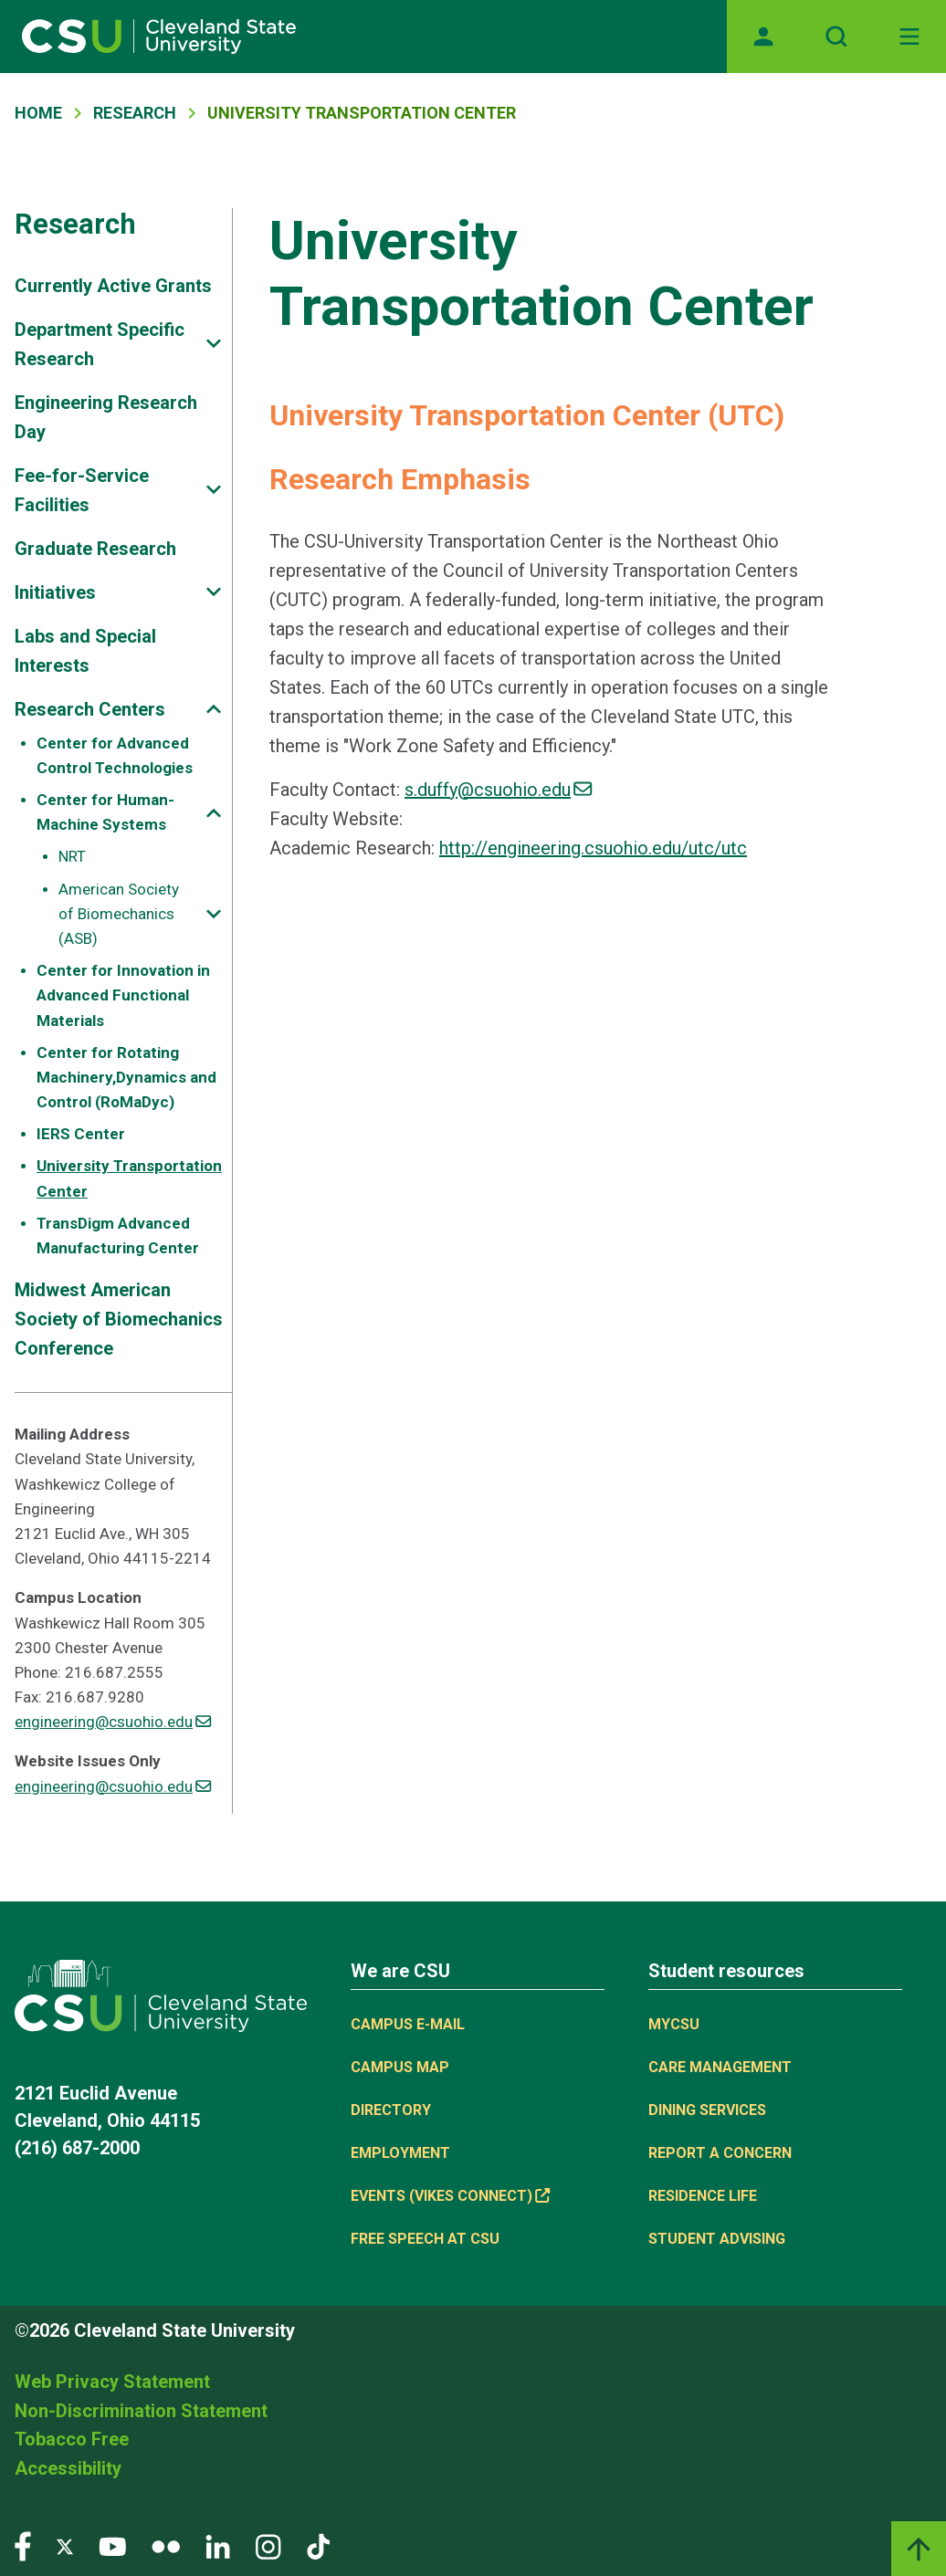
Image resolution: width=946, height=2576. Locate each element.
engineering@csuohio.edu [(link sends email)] (113, 1721)
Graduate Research (95, 549)
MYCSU (673, 2024)
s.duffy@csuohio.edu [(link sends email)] (498, 790)
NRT (72, 856)
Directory (391, 2110)
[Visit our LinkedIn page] (217, 2545)
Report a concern (720, 2153)
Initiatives (55, 592)
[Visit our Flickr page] (166, 2545)
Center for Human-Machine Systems (105, 812)
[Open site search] (836, 36)
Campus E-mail (408, 2024)
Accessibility (68, 2468)
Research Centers (90, 709)
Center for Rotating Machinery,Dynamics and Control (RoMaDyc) (126, 1077)
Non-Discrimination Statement (141, 2411)
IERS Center (81, 1134)
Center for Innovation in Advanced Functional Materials (123, 995)
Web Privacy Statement (112, 2382)
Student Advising (716, 2238)
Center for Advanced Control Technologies (115, 755)
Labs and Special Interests (85, 650)
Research (134, 112)
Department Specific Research (99, 344)
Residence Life (702, 2195)
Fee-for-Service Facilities (82, 490)
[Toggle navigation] (909, 36)
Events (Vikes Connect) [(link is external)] (450, 2195)
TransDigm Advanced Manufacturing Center (118, 1235)
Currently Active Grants (113, 286)
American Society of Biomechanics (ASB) (118, 914)
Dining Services (707, 2110)
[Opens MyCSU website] (763, 36)
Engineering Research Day (106, 417)
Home (38, 112)
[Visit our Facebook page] (23, 2545)
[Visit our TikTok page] (318, 2545)
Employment (400, 2153)
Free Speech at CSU (425, 2238)
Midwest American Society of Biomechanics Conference (119, 1319)
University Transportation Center (129, 1178)
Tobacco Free (72, 2439)
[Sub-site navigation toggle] (213, 344)
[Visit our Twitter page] (65, 2545)
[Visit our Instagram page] (268, 2545)
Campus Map (400, 2067)
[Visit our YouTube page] (112, 2545)
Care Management (720, 2067)
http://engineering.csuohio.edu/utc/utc (593, 848)
